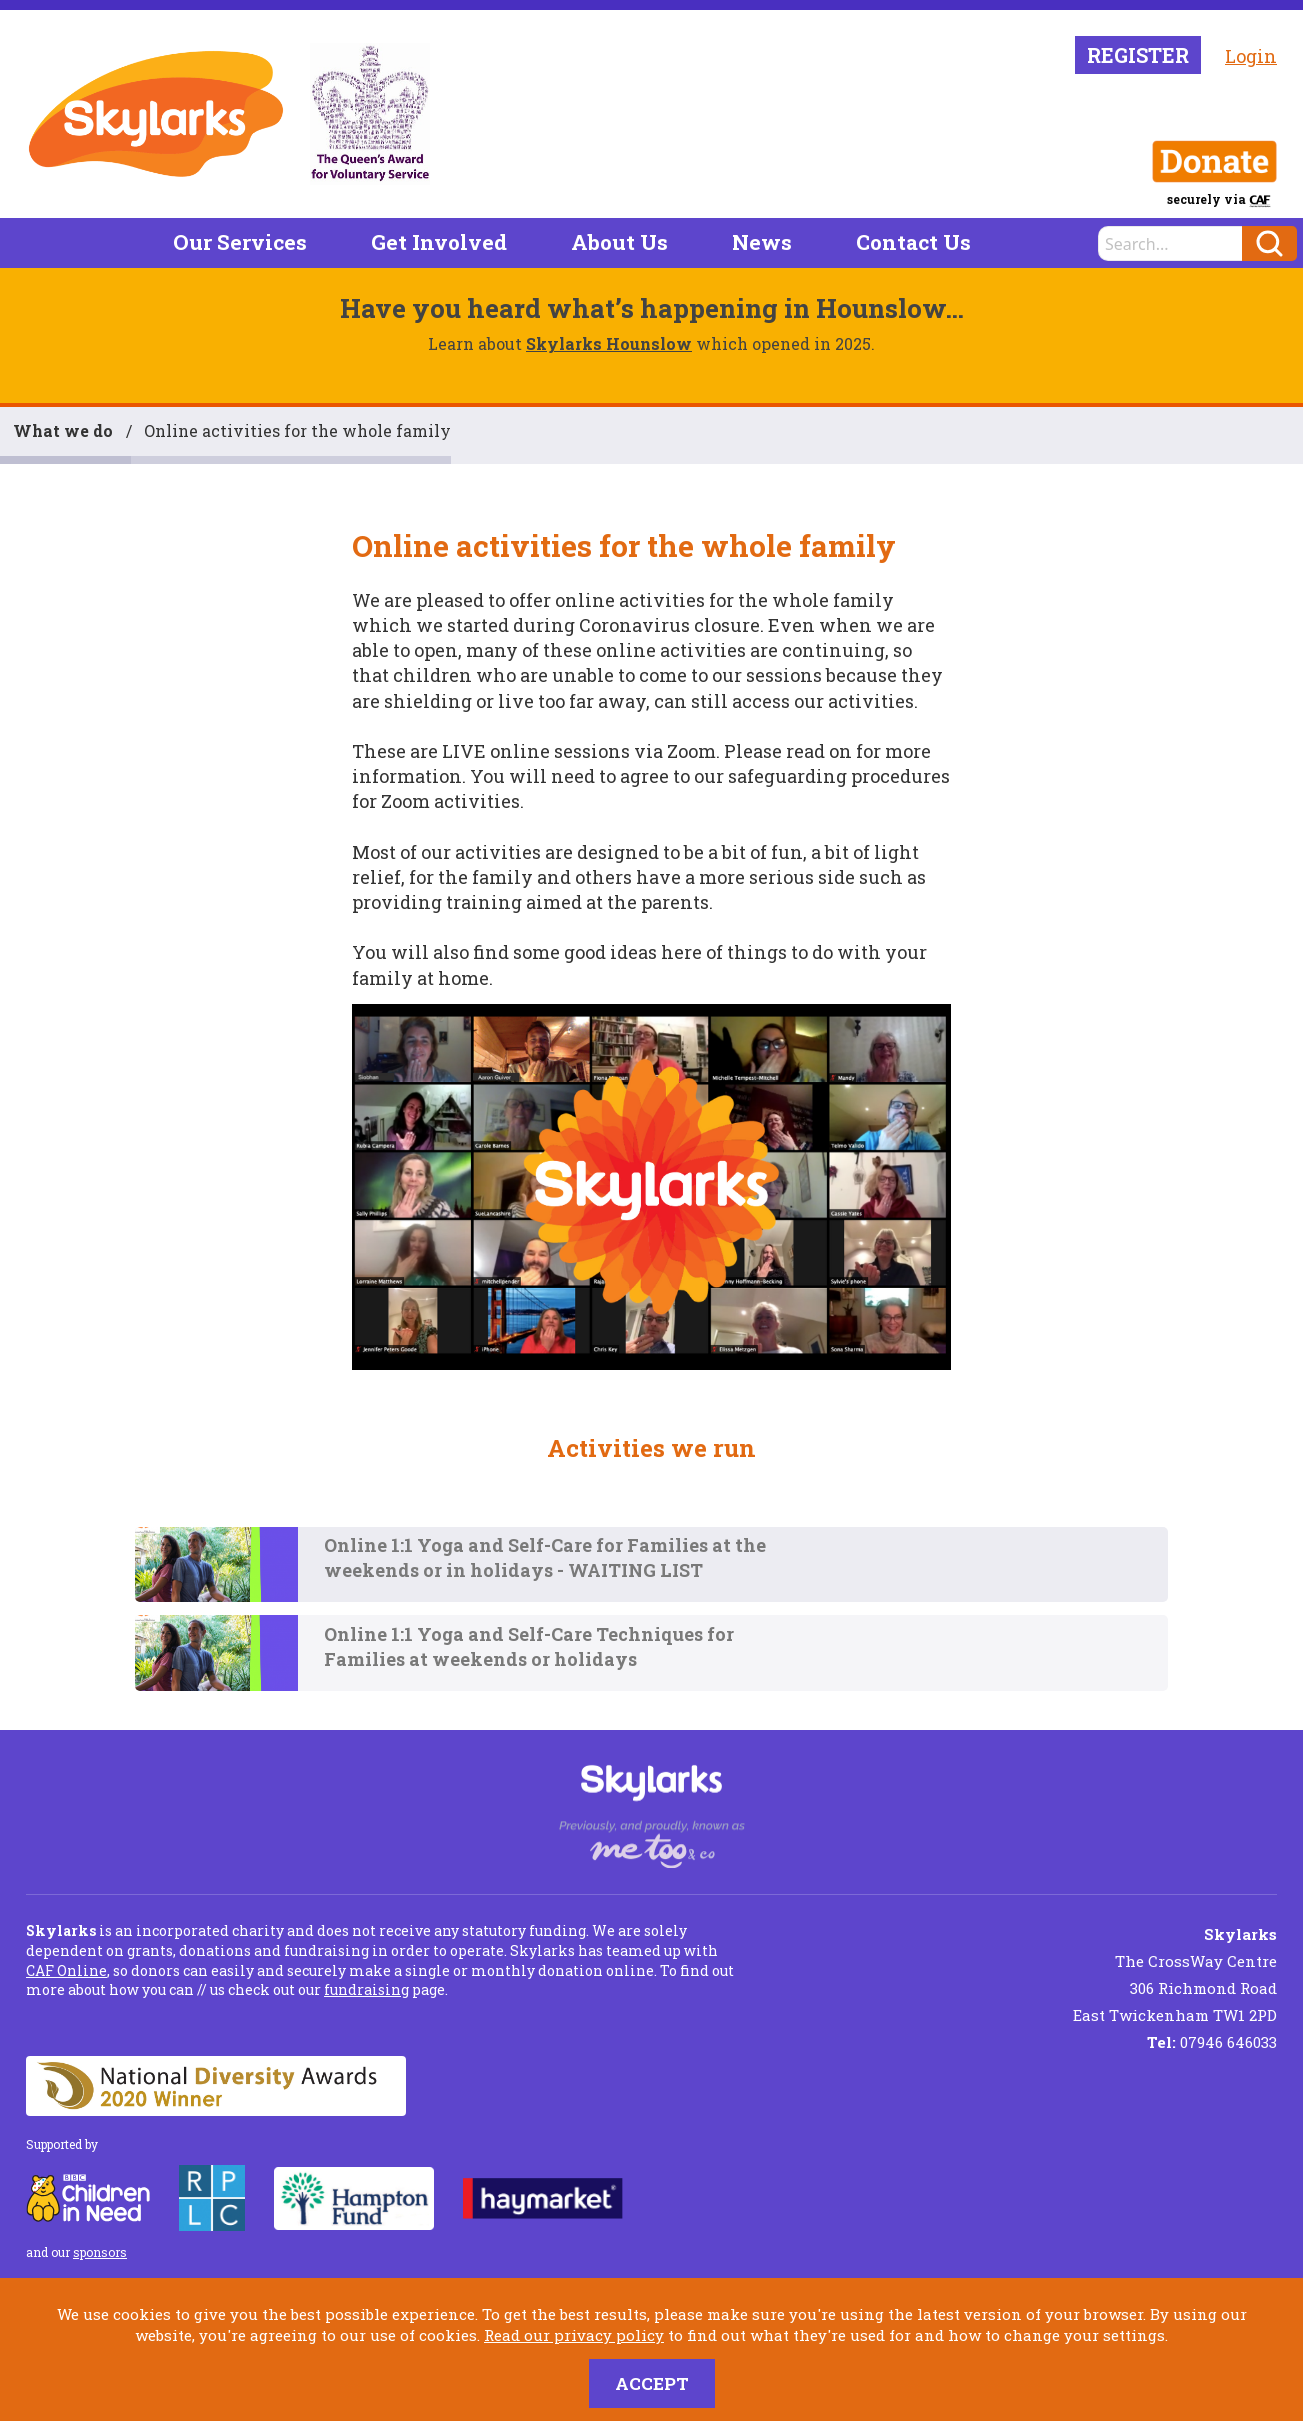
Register (1138, 55)
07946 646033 (1212, 2042)
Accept (652, 2383)
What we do (63, 430)
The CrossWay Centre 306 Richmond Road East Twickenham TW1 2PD (1175, 1974)
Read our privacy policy (574, 2335)
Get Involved (439, 242)
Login (1251, 56)
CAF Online (66, 1970)
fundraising (366, 1989)
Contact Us (913, 242)
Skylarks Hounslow (609, 343)
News (762, 242)
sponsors (100, 2252)
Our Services (240, 242)
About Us (619, 242)
